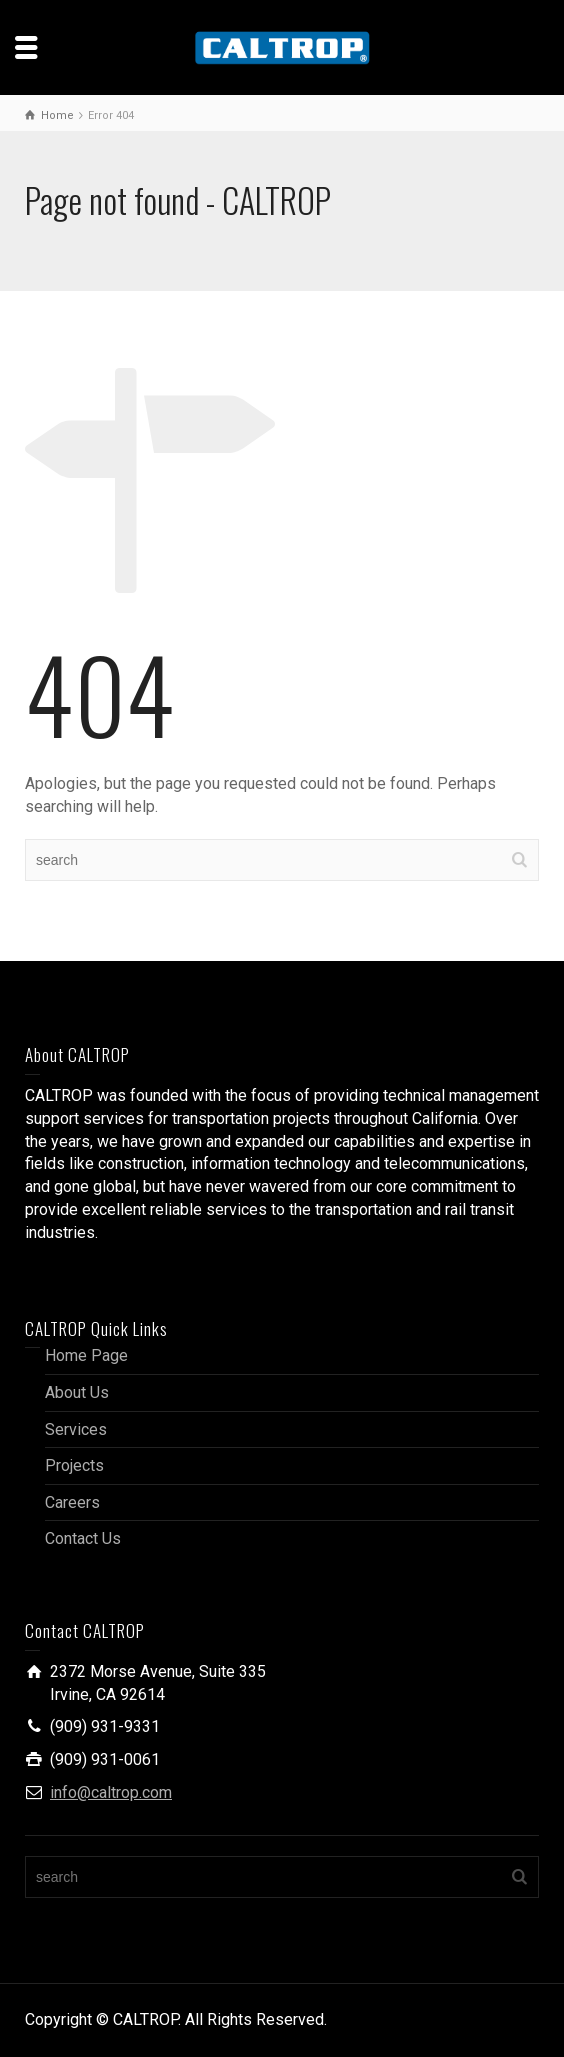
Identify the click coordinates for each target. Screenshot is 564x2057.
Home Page (86, 1355)
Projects (74, 1465)
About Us (77, 1392)
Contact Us (83, 1538)
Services (76, 1429)
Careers (72, 1502)
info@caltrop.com (111, 1792)
